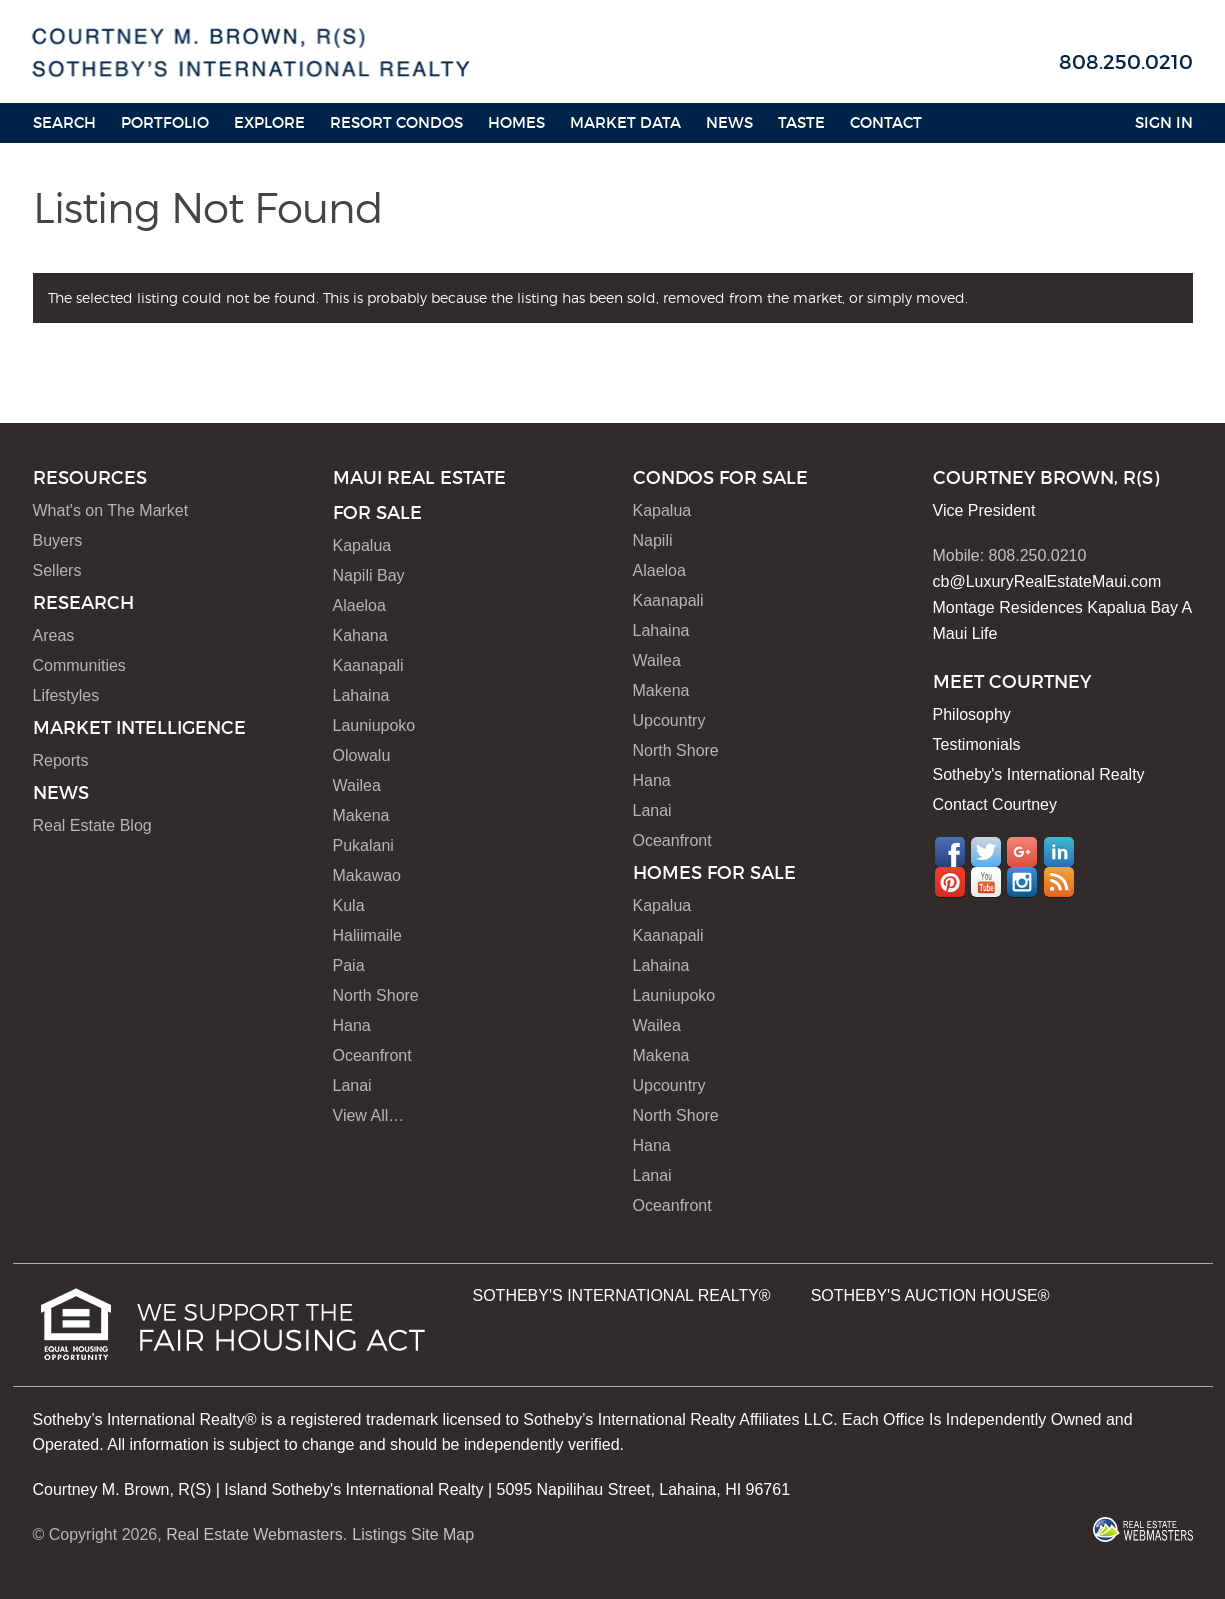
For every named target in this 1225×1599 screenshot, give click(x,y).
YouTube (986, 882)
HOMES (516, 122)
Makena (361, 815)
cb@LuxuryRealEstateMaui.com (1047, 581)
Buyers (58, 540)
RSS (1059, 882)
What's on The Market (111, 510)
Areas (54, 635)
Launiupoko (374, 725)
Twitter (986, 852)
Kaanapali (368, 665)
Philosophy (972, 714)
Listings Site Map (413, 1534)
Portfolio (165, 122)
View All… (369, 1115)
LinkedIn (1059, 852)
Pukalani (363, 845)
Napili (653, 540)
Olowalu (362, 755)
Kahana (360, 635)
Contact (886, 122)
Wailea (357, 785)
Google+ (1022, 852)
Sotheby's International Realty (1039, 774)
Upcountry (669, 720)
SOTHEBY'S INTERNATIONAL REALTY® (622, 1295)
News (729, 122)
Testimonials (977, 744)
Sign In (1164, 122)
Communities (79, 665)
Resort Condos (396, 122)
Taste (801, 122)
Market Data (625, 122)
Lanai (352, 1085)
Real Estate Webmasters (254, 1534)
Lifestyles (66, 695)
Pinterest (950, 882)
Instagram (1022, 882)
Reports (61, 760)
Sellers (57, 570)
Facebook (950, 852)
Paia (349, 965)
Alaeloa (359, 605)
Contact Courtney (995, 804)
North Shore (376, 995)
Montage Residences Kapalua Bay (1056, 607)
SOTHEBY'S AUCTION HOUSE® (930, 1295)
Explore (269, 122)
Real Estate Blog (92, 825)
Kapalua (362, 545)
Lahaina (361, 695)
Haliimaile (367, 935)
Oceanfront (372, 1055)
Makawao (367, 875)
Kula (349, 905)
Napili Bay (369, 575)
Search (64, 122)
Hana (352, 1025)
